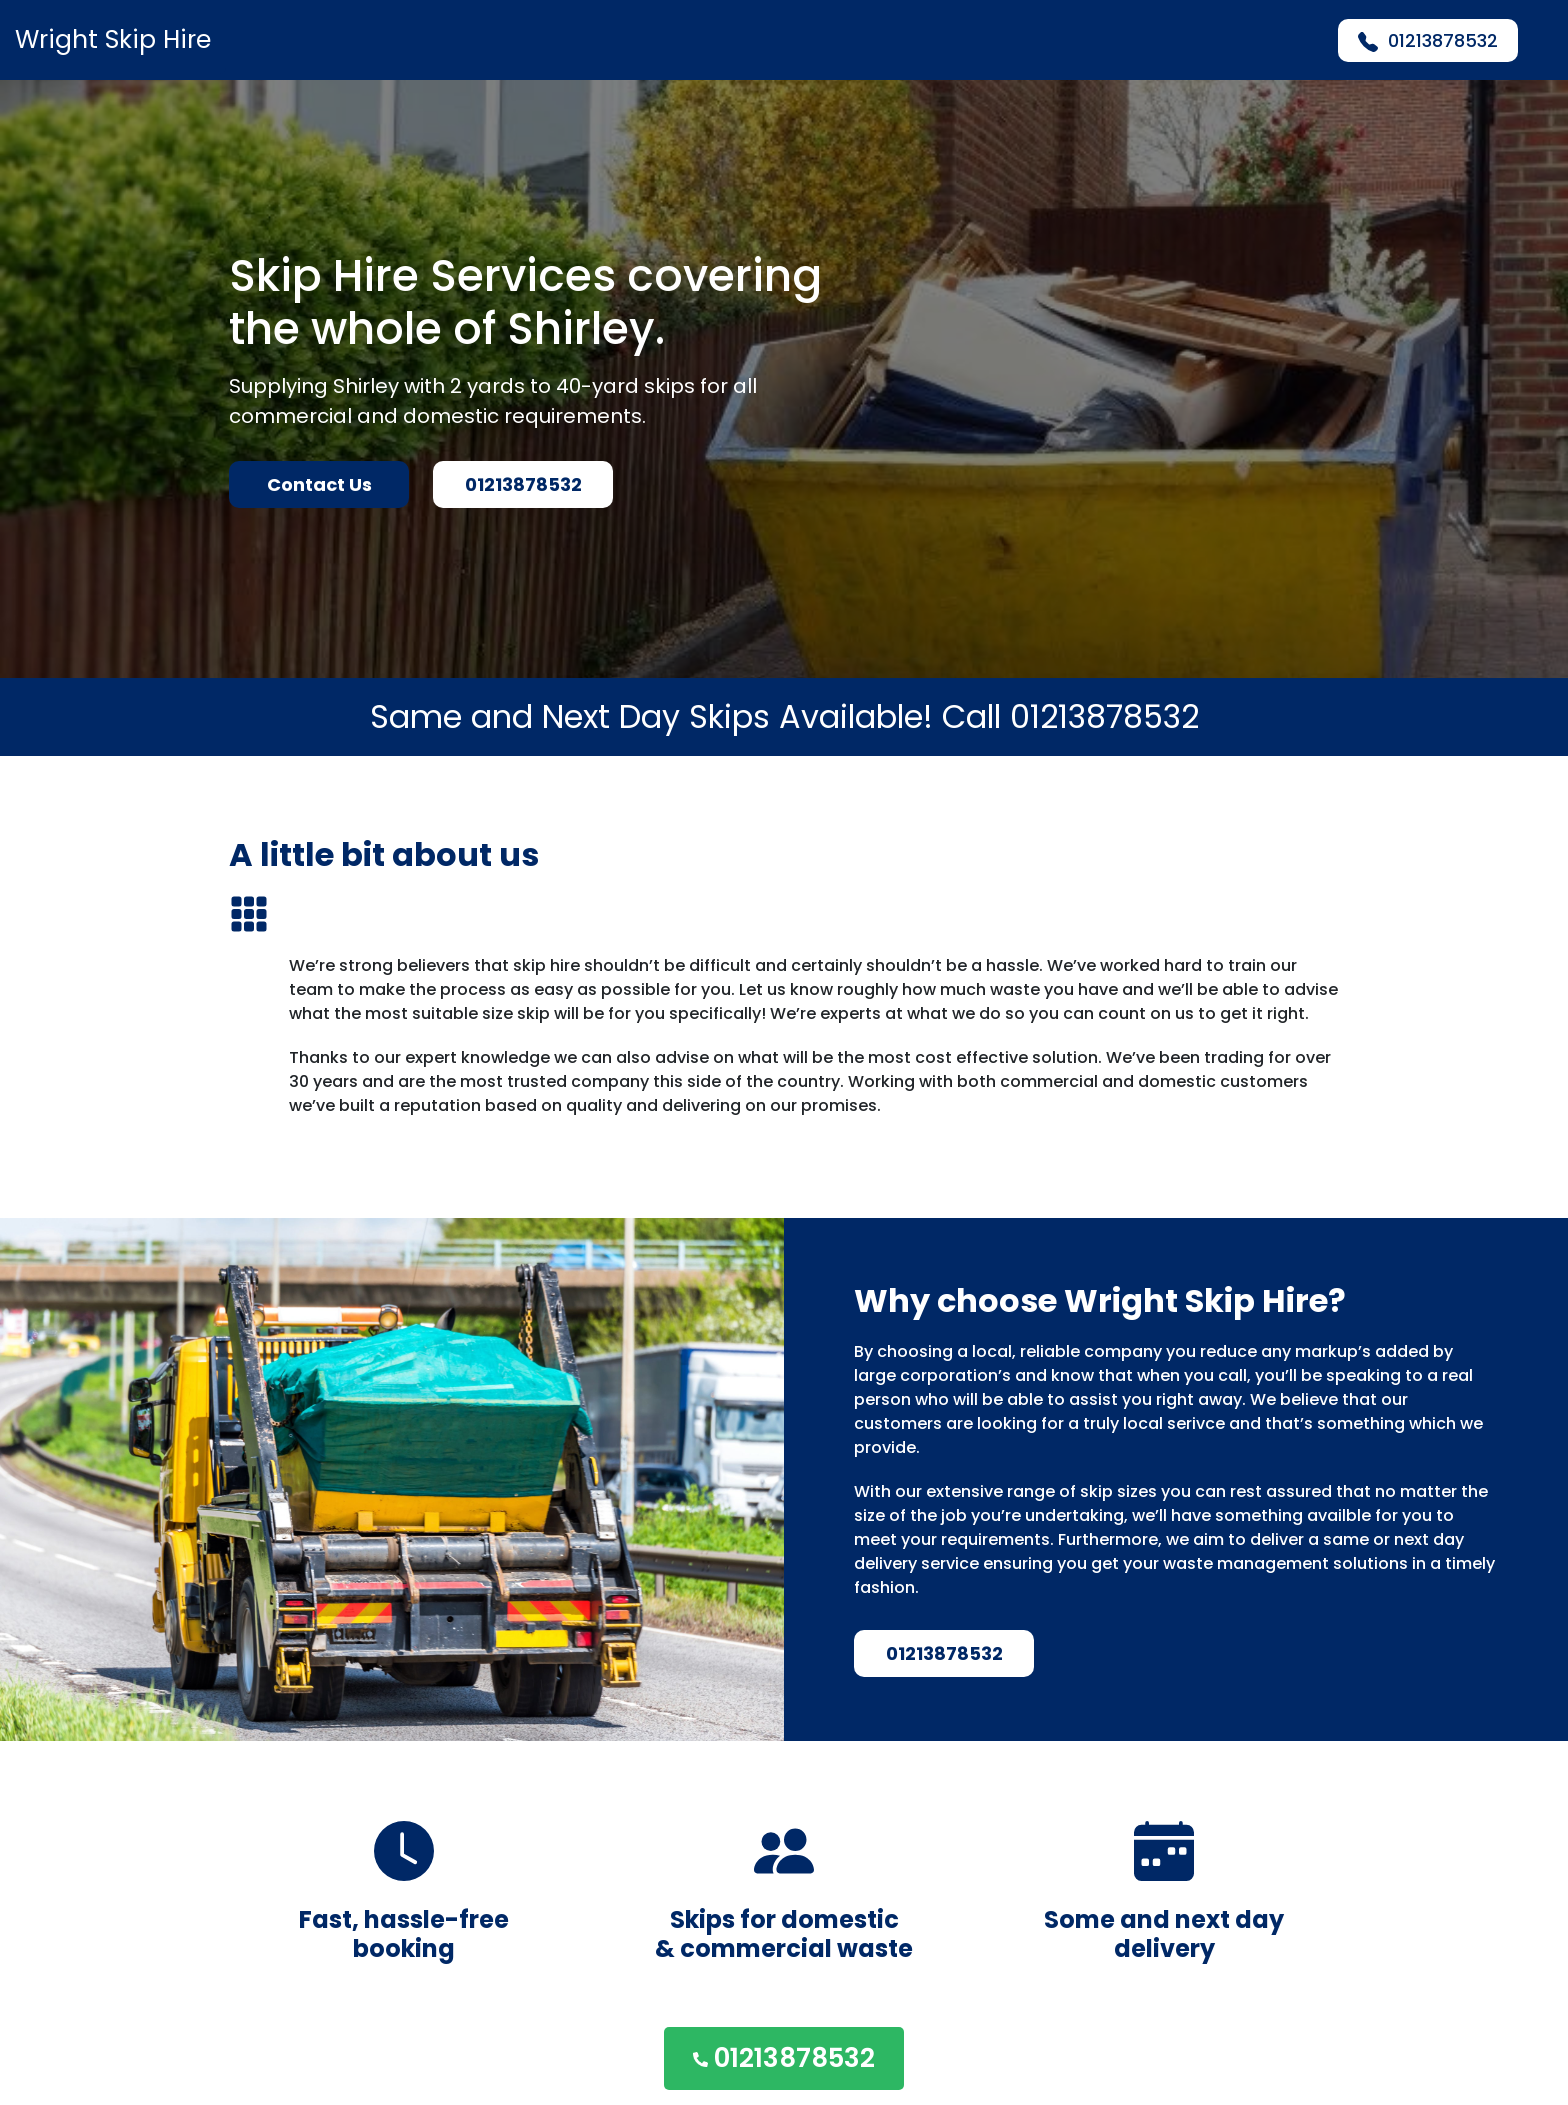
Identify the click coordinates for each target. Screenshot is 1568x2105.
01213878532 (1428, 40)
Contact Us (319, 484)
